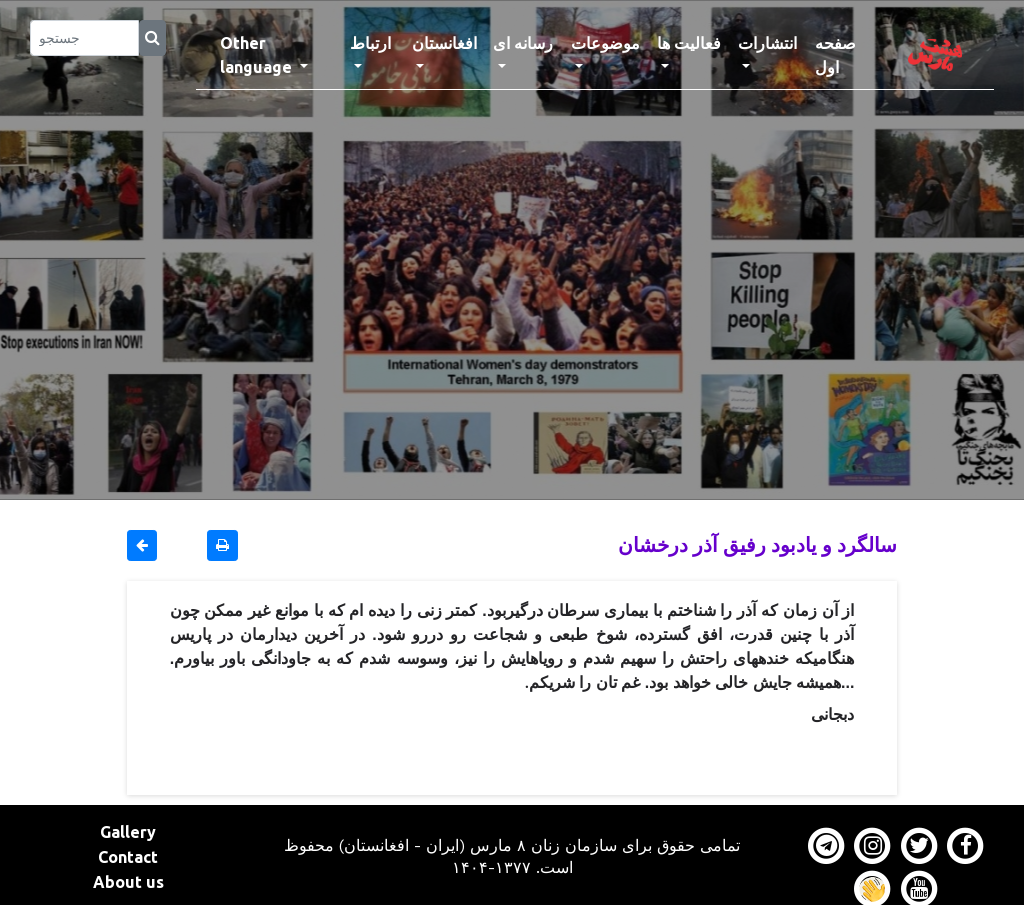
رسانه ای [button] (523, 43)
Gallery (128, 832)
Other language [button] (258, 55)
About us (128, 882)
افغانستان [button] (444, 43)
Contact (128, 857)
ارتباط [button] (370, 43)
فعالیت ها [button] (689, 43)
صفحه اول (847, 55)
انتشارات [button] (767, 43)
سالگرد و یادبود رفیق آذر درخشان (757, 544)
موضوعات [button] (605, 43)
